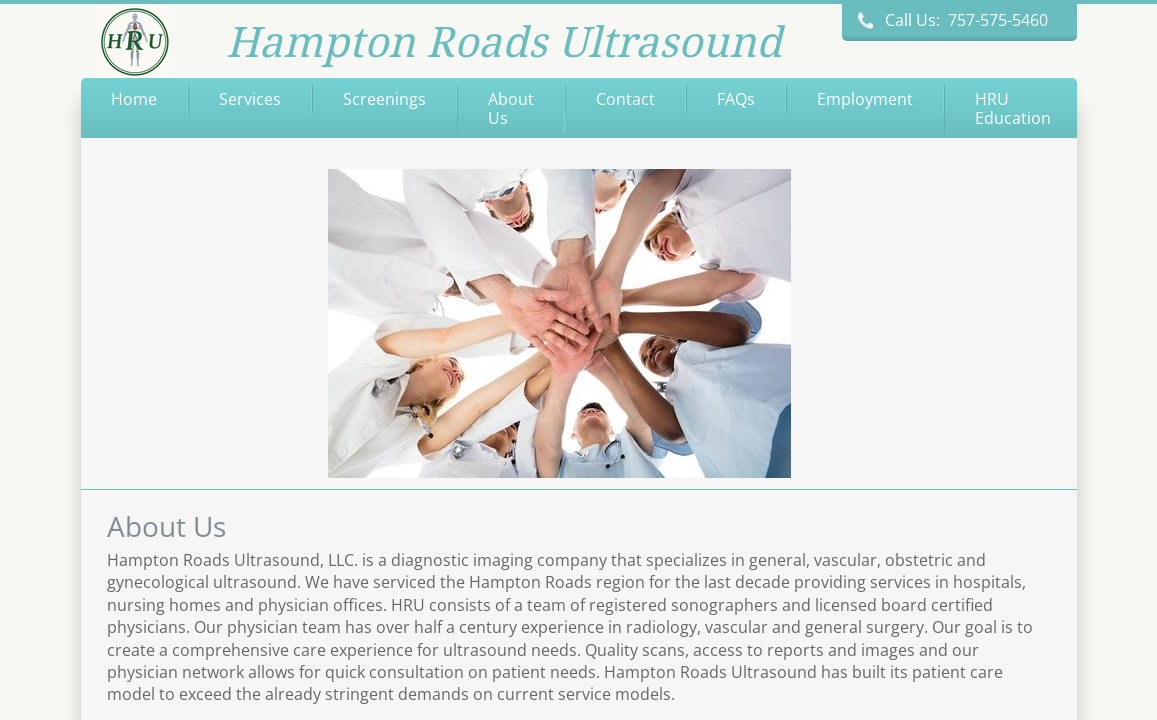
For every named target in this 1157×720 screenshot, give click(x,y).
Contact (625, 99)
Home (134, 99)
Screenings (384, 99)
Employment (865, 99)
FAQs (736, 99)
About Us (511, 108)
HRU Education (1013, 108)
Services (250, 99)
